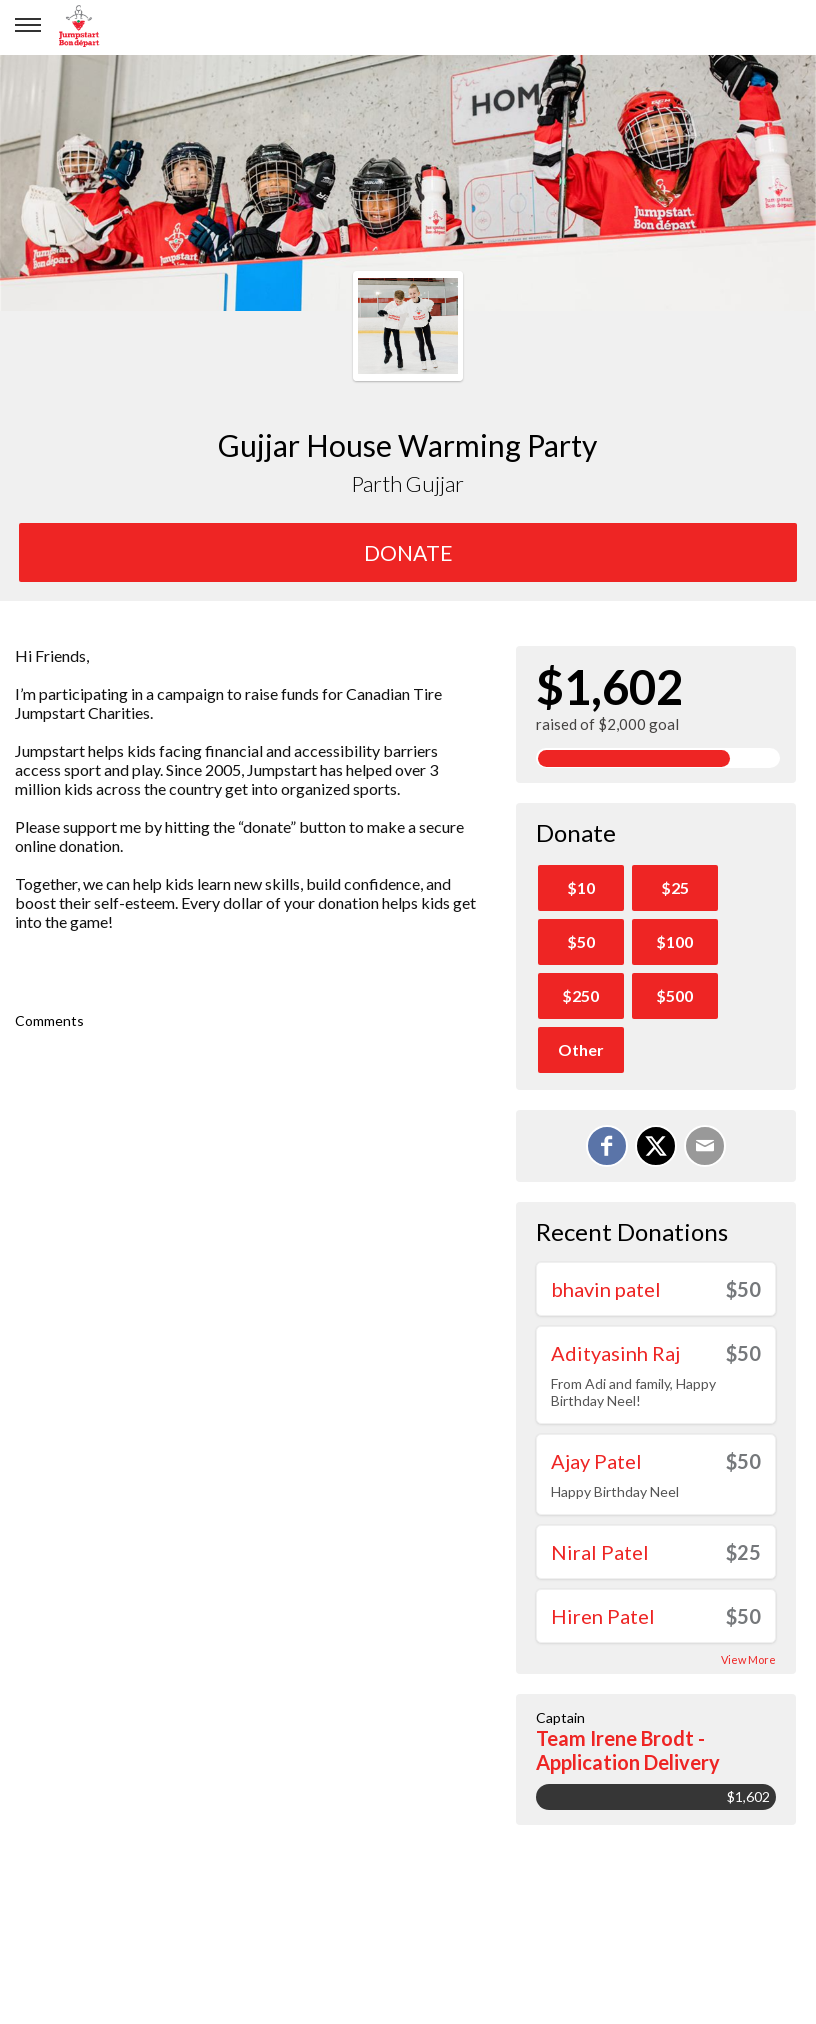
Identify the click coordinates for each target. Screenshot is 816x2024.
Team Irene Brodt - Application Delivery (628, 1750)
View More (748, 1659)
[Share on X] (656, 1146)
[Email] (705, 1146)
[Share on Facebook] (607, 1146)
